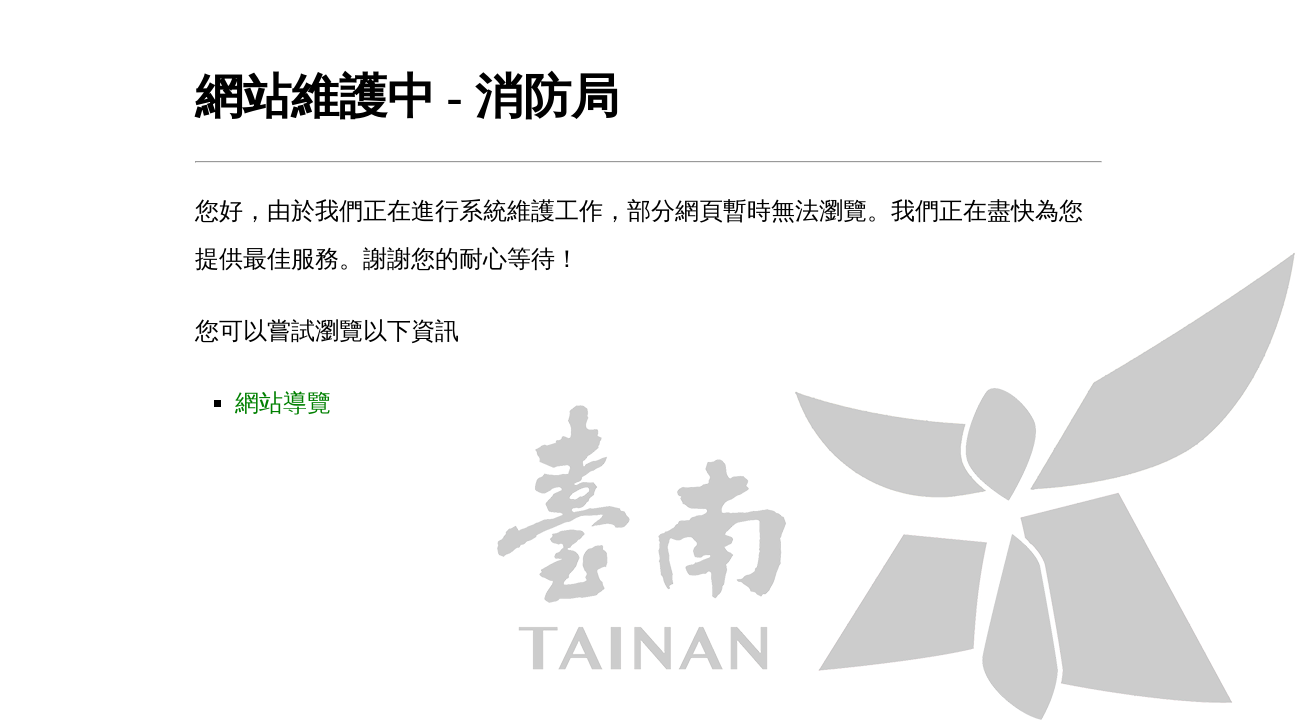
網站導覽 (283, 403)
